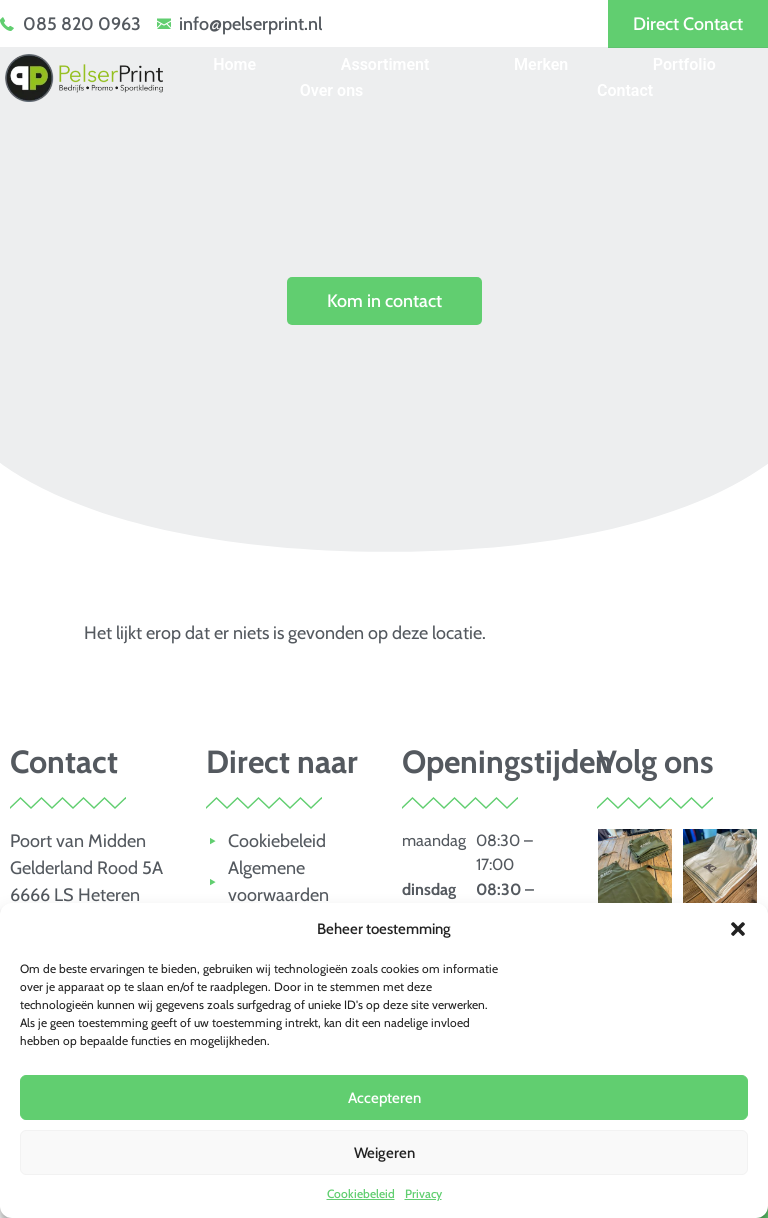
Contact (625, 90)
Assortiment (385, 64)
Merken (541, 64)
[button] (738, 929)
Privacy (423, 1193)
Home (234, 64)
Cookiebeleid (361, 1193)
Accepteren (384, 1098)
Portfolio (684, 64)
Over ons (332, 90)
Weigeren (384, 1153)
